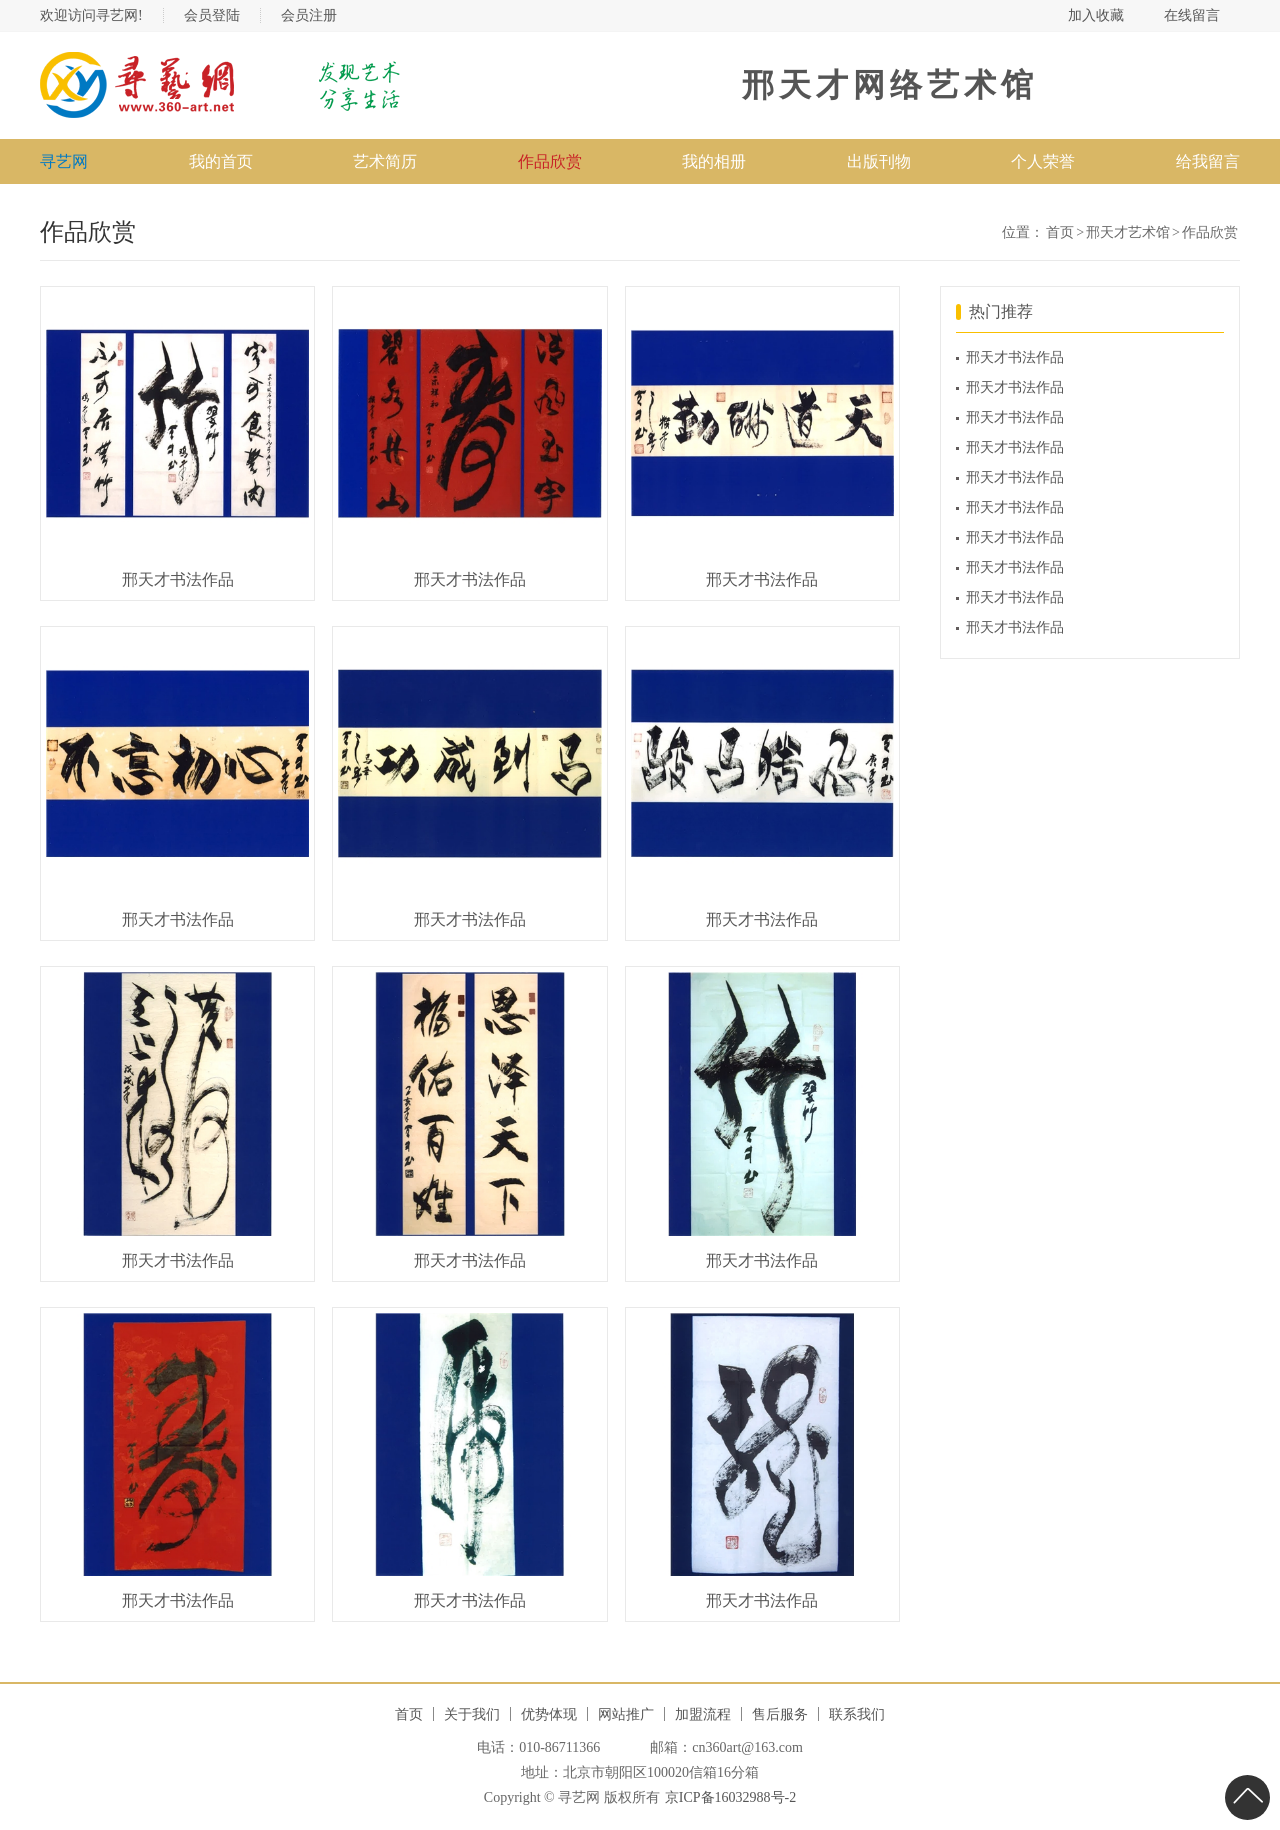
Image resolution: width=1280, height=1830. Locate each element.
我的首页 (221, 161)
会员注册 (309, 15)
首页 (1060, 232)
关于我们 (472, 1714)
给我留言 (1208, 161)
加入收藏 (1096, 15)
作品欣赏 (1210, 232)
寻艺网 (64, 161)
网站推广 (626, 1714)
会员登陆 (212, 15)
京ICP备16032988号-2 (730, 1797)
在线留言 (1192, 15)
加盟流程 (703, 1714)
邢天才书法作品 (1015, 357)
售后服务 (780, 1714)
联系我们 (857, 1714)
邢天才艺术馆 (1128, 232)
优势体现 (549, 1714)
